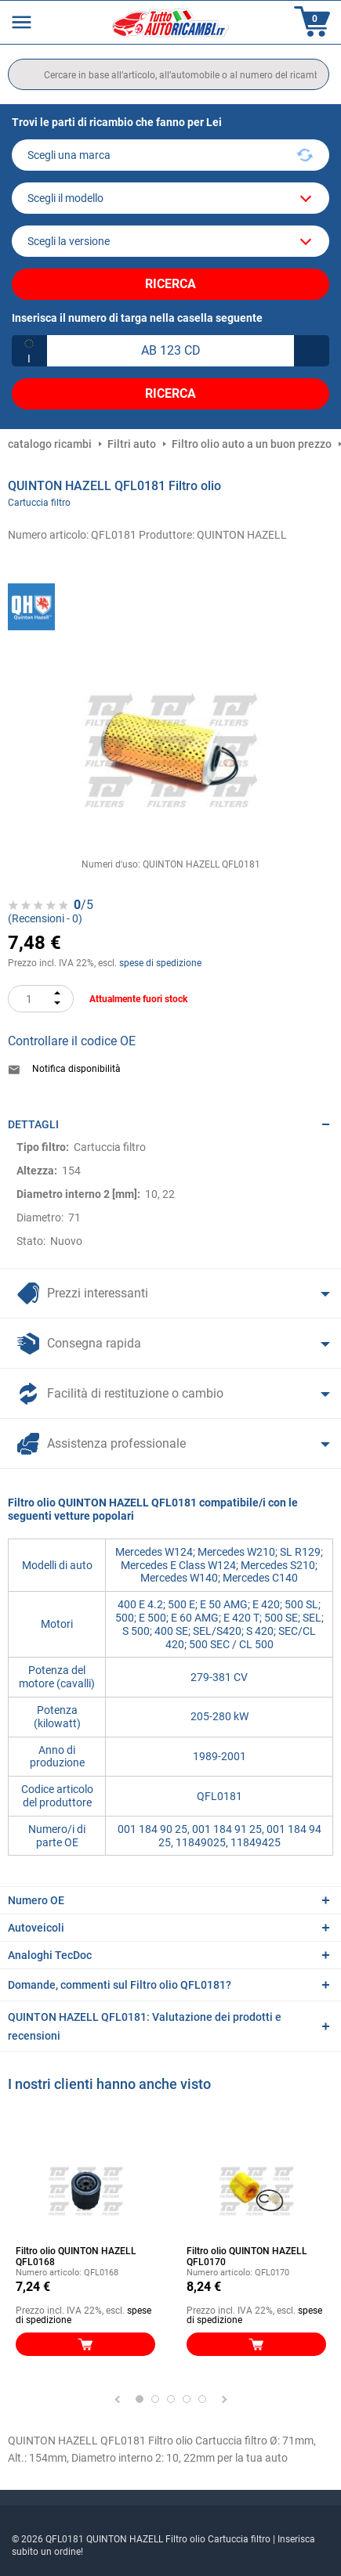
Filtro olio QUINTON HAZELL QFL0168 (76, 2257)
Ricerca (170, 283)
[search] (168, 74)
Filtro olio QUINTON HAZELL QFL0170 (247, 2257)
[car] (170, 241)
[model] (170, 198)
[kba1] (170, 350)
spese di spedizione (160, 963)
